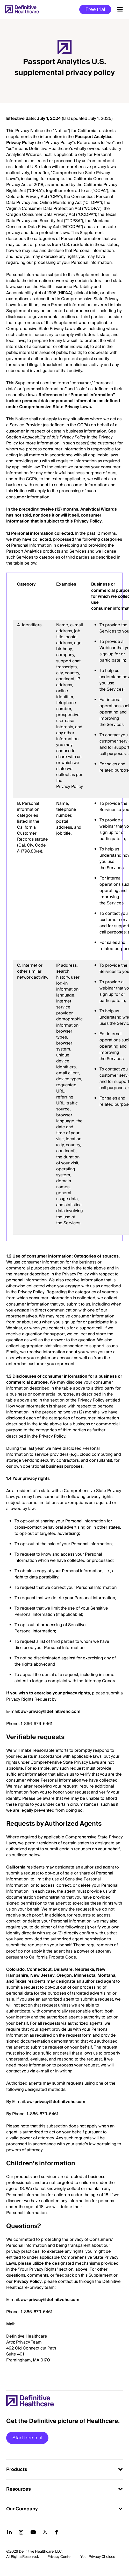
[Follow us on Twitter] (45, 2532)
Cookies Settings (97, 2557)
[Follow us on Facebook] (56, 2532)
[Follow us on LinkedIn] (9, 2532)
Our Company (22, 2509)
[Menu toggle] (120, 9)
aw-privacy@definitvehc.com (56, 2101)
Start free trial (27, 2438)
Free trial (95, 9)
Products (16, 2469)
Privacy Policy (28, 2281)
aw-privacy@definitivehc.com (50, 1711)
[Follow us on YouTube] (33, 2532)
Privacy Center (59, 2556)
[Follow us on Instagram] (21, 2532)
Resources (18, 2489)
